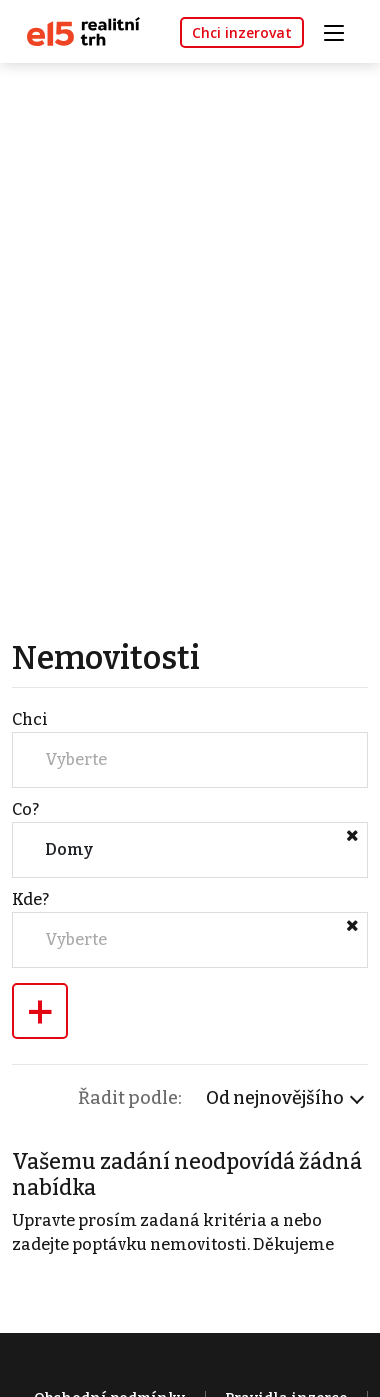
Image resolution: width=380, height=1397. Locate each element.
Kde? (30, 899)
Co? (25, 809)
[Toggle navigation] (341, 30)
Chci (30, 719)
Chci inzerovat (242, 32)
